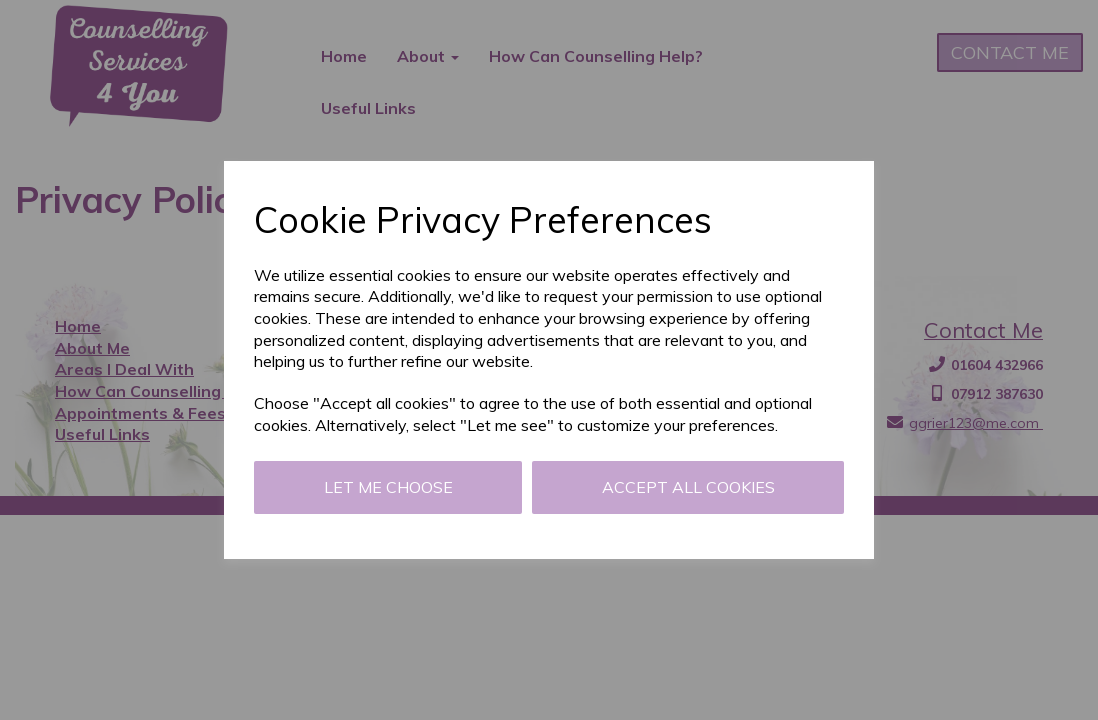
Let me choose (388, 487)
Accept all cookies (688, 487)
